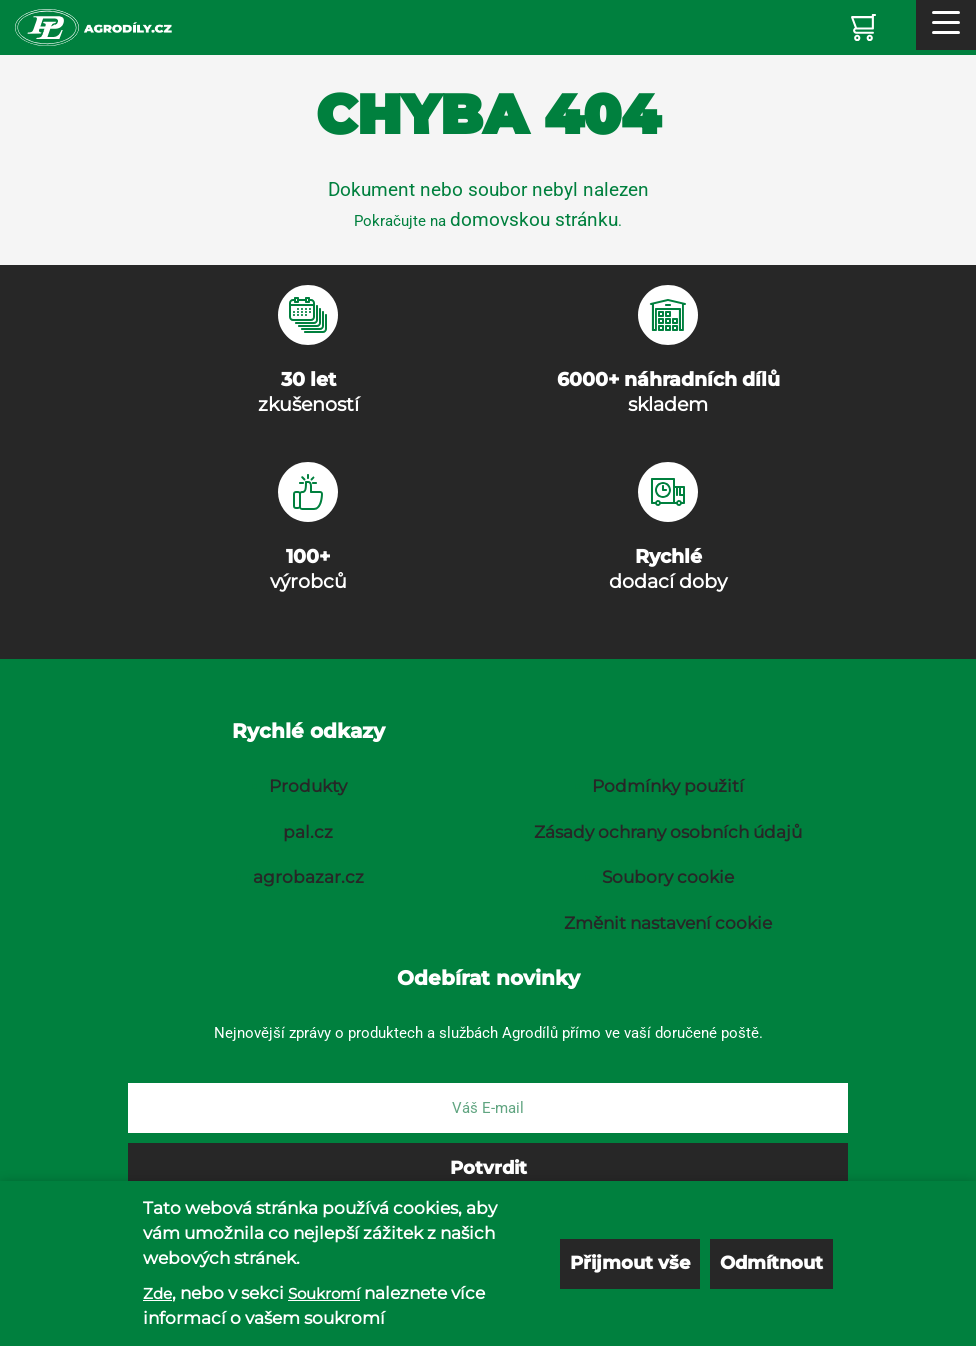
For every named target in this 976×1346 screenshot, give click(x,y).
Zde (157, 1293)
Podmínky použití (668, 786)
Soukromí (324, 1293)
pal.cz (308, 832)
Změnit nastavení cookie (668, 923)
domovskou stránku (534, 219)
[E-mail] (488, 1108)
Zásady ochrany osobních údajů (668, 832)
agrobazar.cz (308, 877)
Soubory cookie (668, 877)
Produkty (308, 786)
